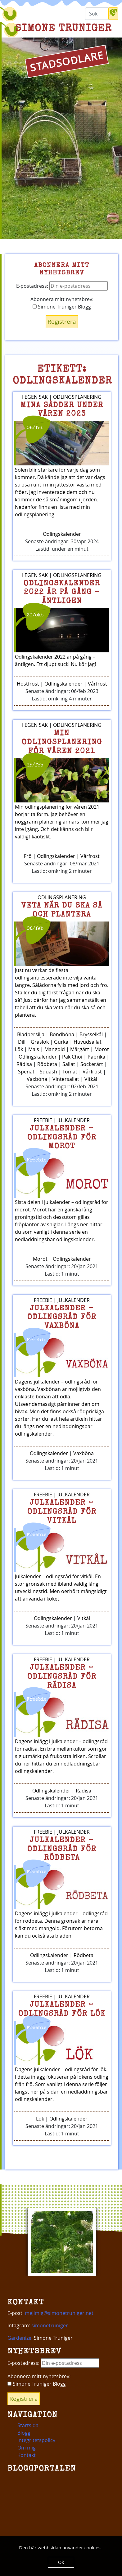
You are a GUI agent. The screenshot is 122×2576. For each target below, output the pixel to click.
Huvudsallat (88, 1041)
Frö (28, 856)
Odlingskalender (62, 534)
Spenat (26, 1071)
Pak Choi (72, 1056)
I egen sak (35, 396)
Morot (101, 1049)
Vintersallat (65, 1079)
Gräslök (40, 1041)
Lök (19, 1049)
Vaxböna (37, 1079)
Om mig (26, 2447)
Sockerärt (91, 1064)
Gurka (61, 1041)
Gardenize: (20, 2337)
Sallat (68, 1064)
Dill (21, 1041)
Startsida (27, 2425)
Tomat (69, 1071)
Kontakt (26, 2455)
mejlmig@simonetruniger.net (59, 2313)
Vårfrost (97, 683)
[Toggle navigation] (21, 14)
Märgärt (79, 1049)
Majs (33, 1049)
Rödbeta (47, 1064)
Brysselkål (91, 1034)
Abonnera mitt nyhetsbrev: (61, 299)
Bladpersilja (30, 1034)
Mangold (54, 1049)
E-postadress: (62, 286)
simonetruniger (49, 2325)
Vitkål (90, 1079)
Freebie (43, 1120)
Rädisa (24, 1064)
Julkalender (73, 1120)
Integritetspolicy (36, 2440)
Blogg (23, 2432)
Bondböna (62, 1034)
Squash (48, 1071)
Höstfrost (28, 683)
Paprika (96, 1056)
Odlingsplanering (77, 396)
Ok (61, 2562)
